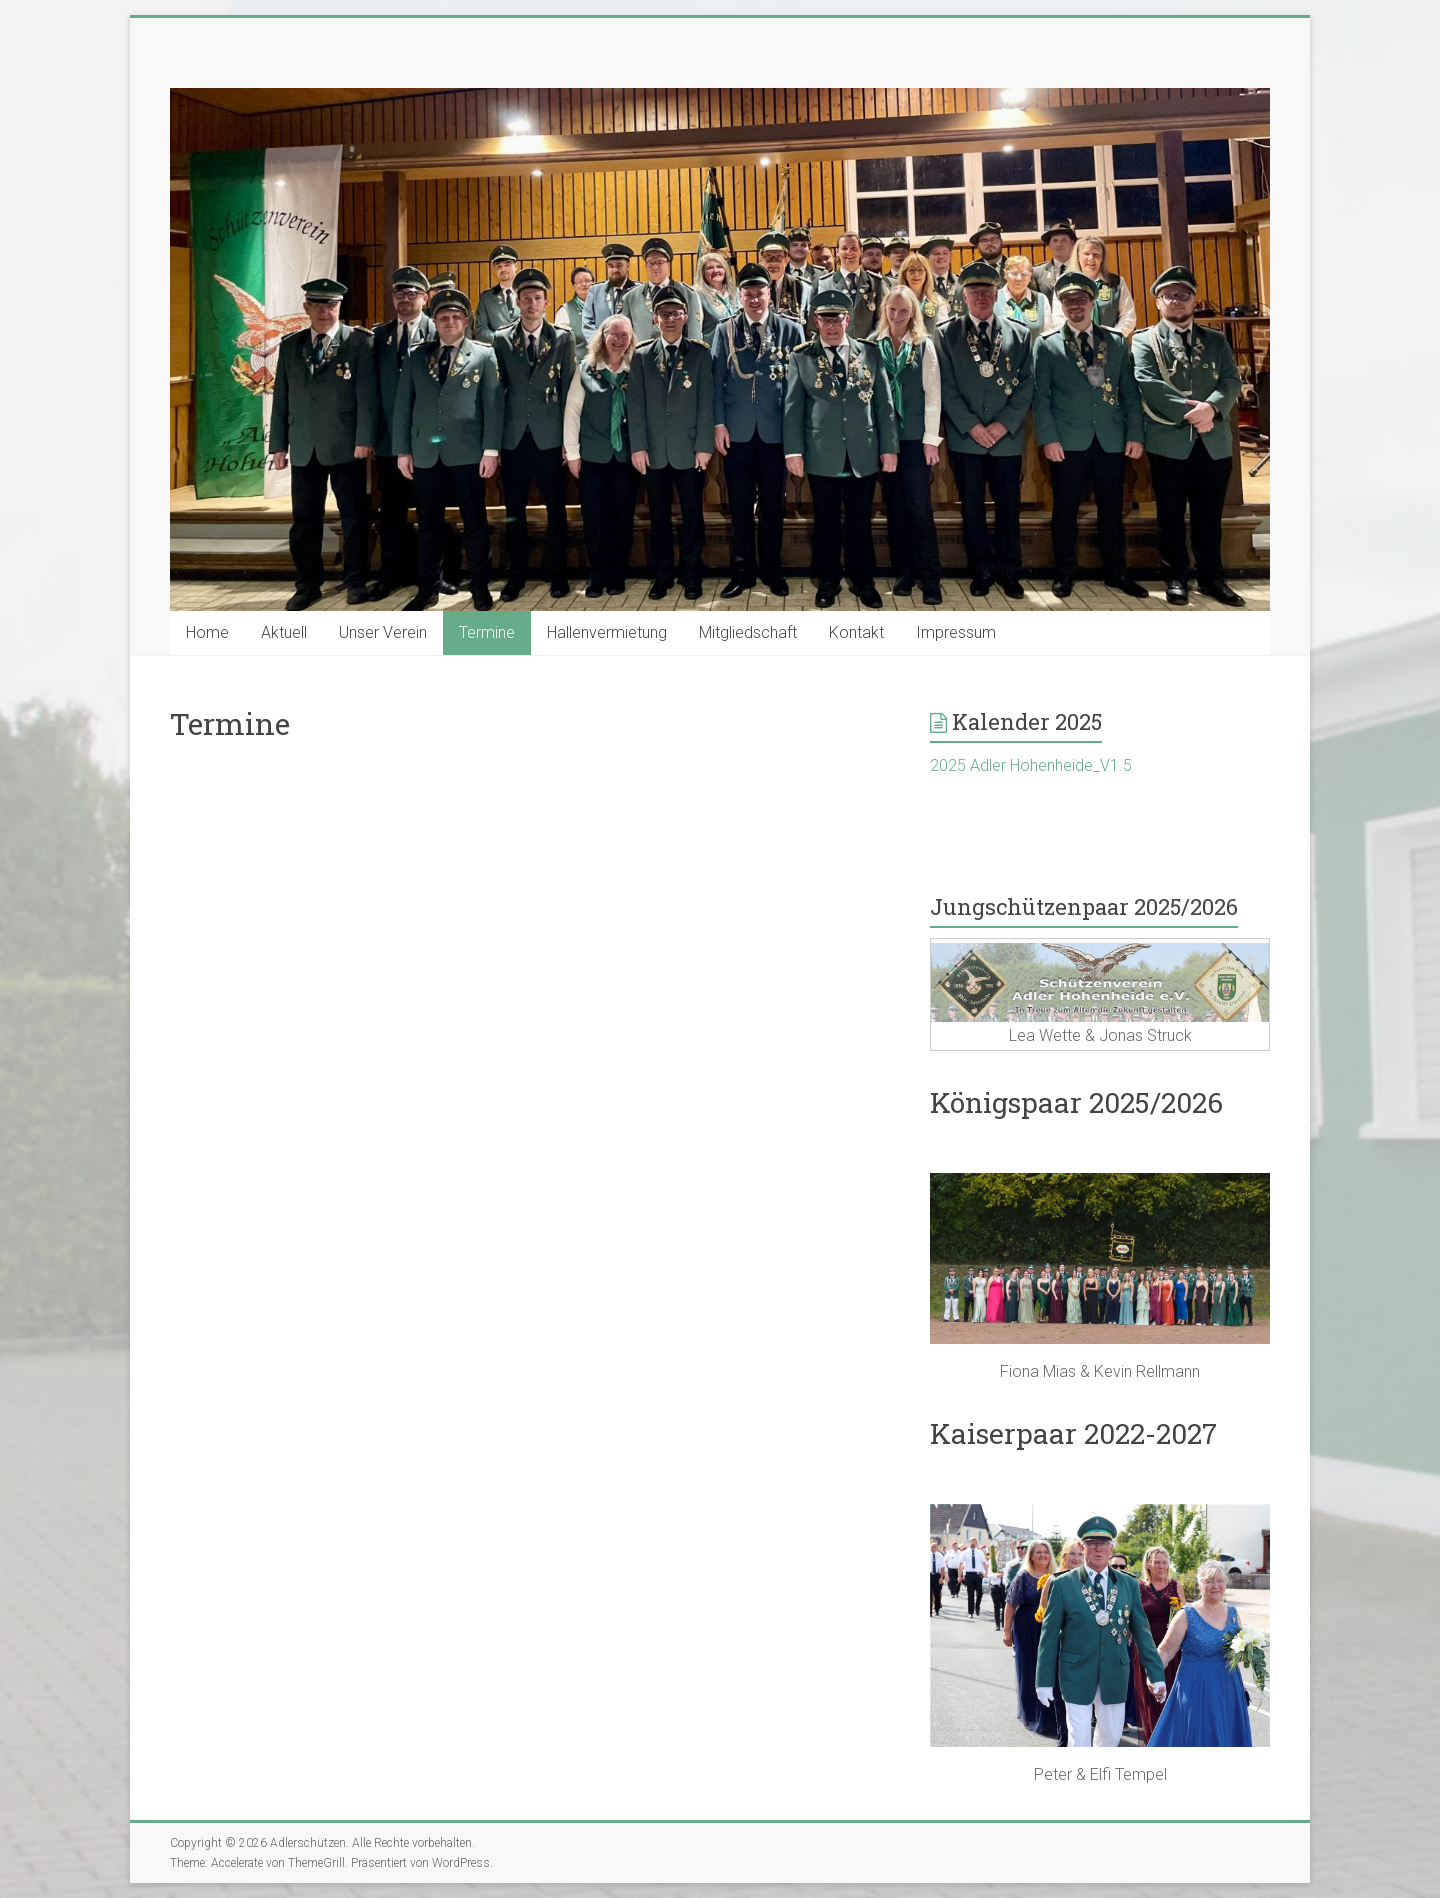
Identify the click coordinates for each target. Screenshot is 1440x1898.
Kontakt (856, 632)
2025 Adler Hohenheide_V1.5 (1031, 765)
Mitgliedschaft (748, 632)
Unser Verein (383, 632)
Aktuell (284, 632)
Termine (487, 632)
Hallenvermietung (607, 632)
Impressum (956, 632)
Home (207, 632)
